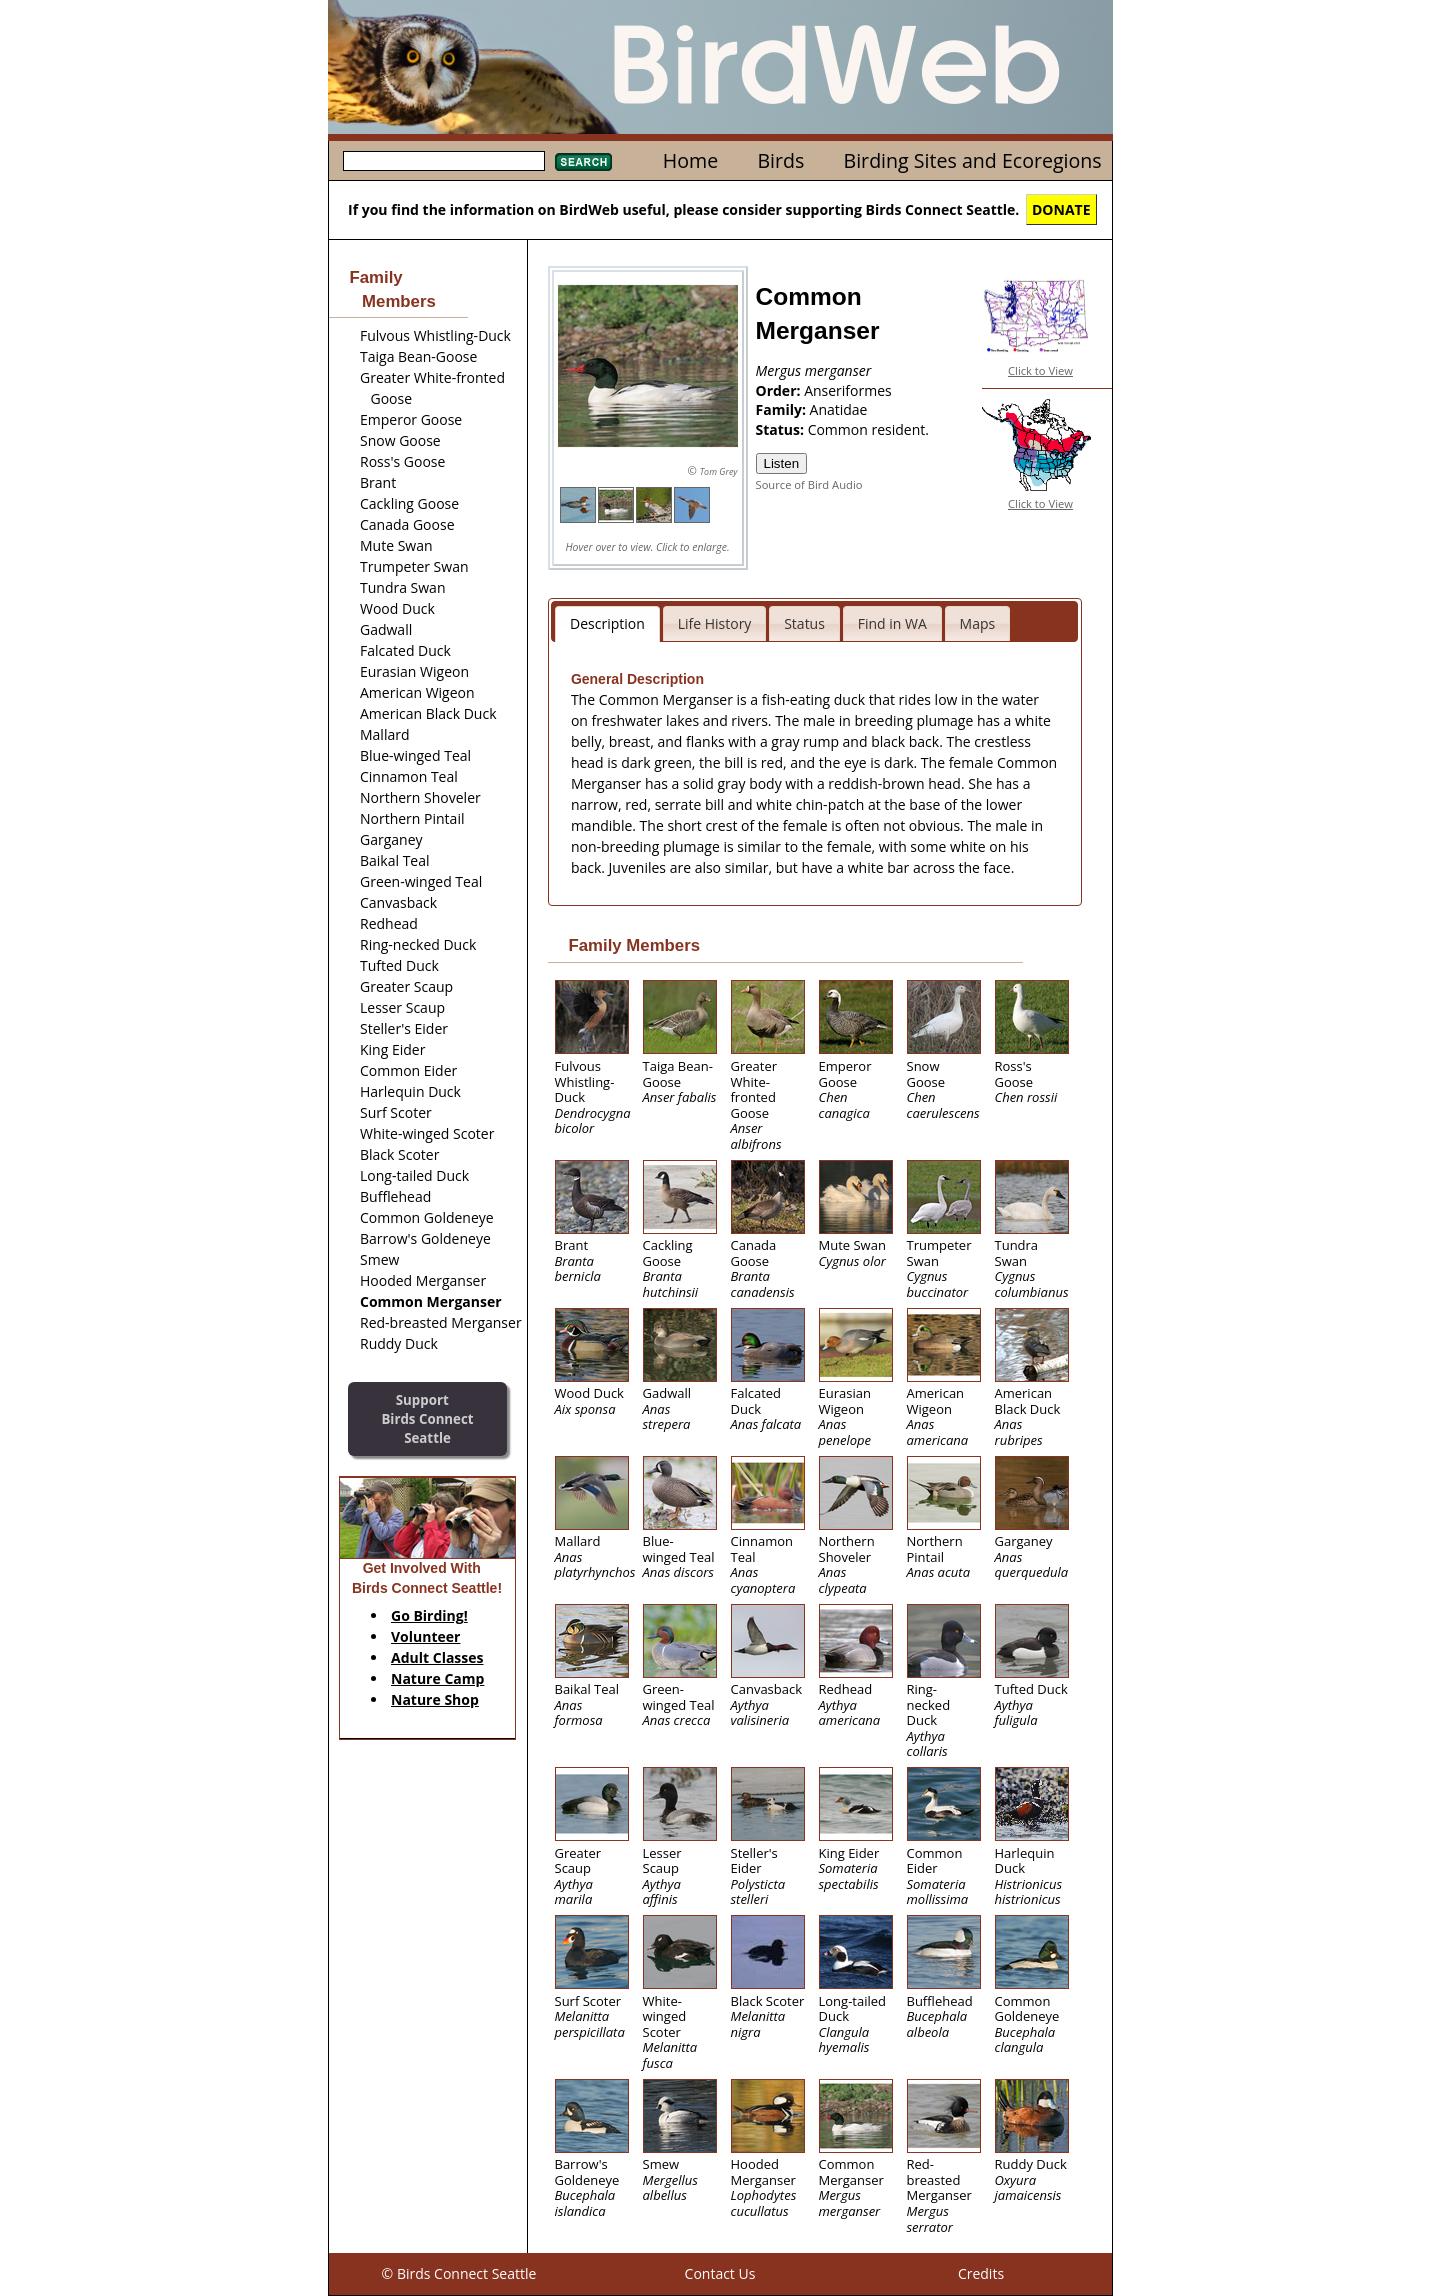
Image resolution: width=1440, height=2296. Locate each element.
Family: (783, 409)
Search (583, 162)
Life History (715, 623)
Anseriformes (848, 390)
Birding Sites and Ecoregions (973, 160)
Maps (978, 623)
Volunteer (425, 1636)
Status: (782, 429)
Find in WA (892, 623)
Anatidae (839, 409)
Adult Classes (437, 1657)
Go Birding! (429, 1615)
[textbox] (444, 161)
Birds (780, 160)
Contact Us (720, 2273)
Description (607, 623)
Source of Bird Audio (809, 484)
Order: (780, 390)
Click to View (1040, 370)
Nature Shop (435, 1699)
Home (690, 160)
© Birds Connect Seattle (459, 2273)
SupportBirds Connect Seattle (427, 1418)
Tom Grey (719, 471)
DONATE (1061, 209)
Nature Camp (437, 1678)
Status (804, 623)
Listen (782, 463)
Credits (981, 2273)
